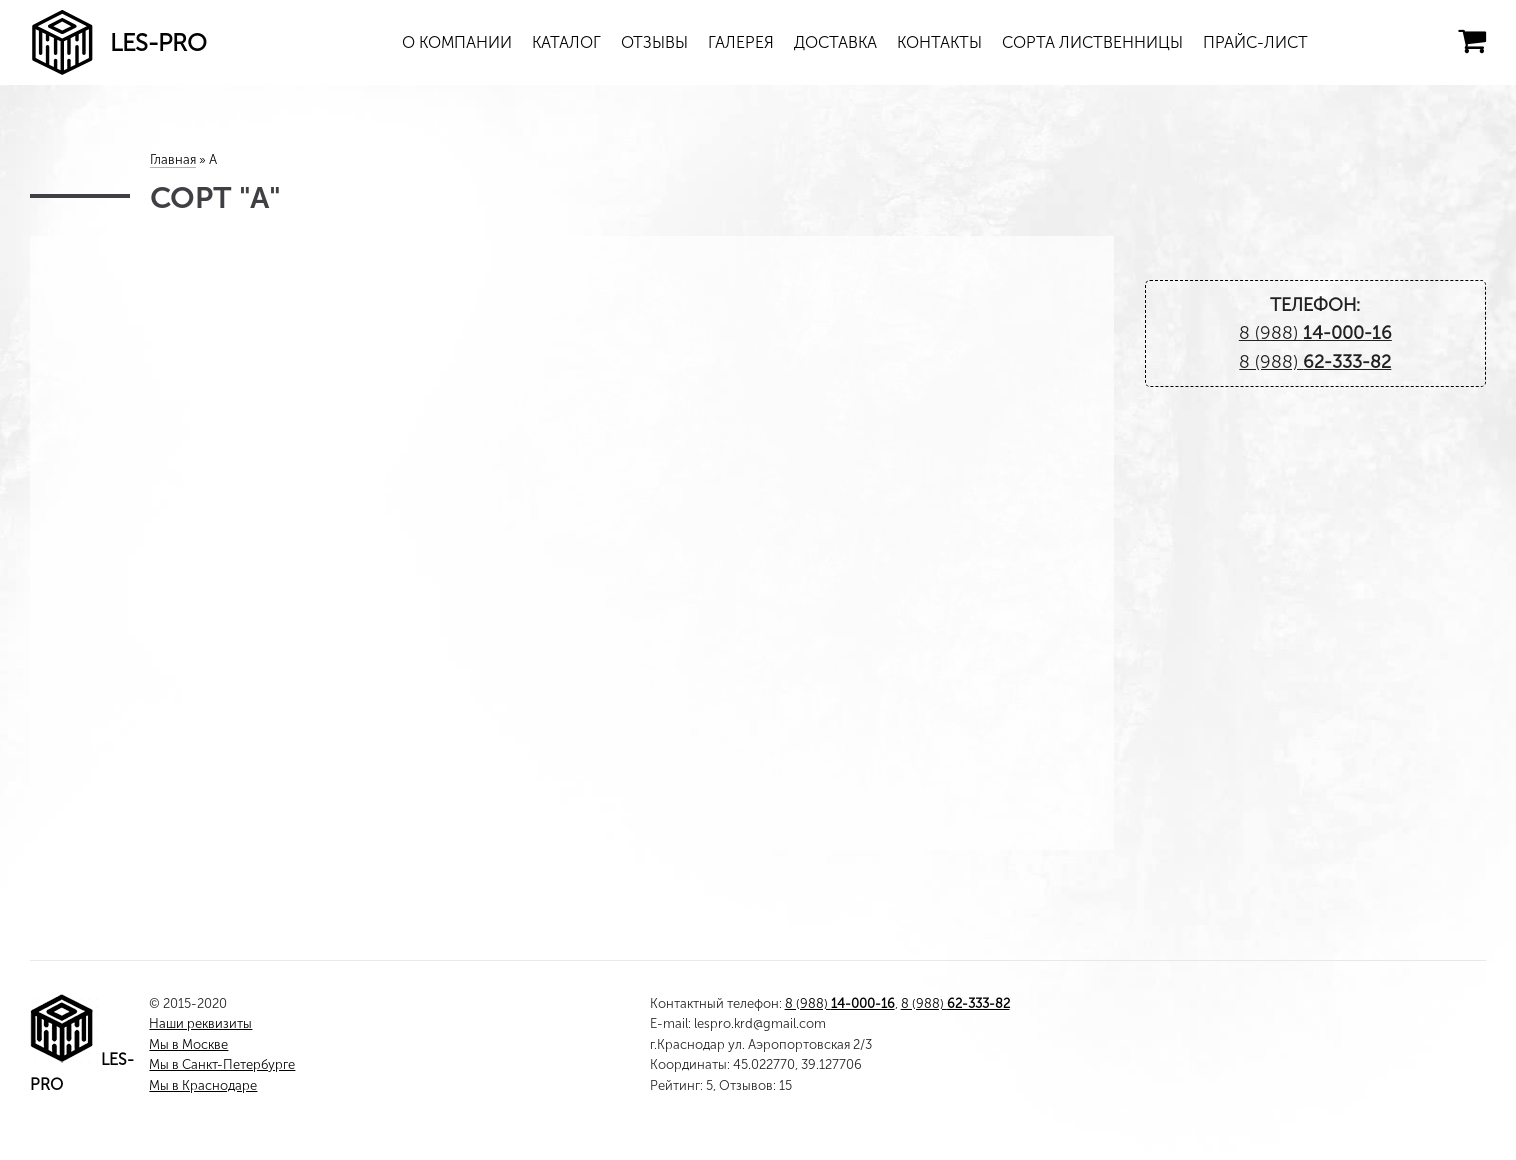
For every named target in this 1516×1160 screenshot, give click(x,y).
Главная (173, 159)
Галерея (741, 42)
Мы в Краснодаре (203, 1085)
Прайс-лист (1255, 42)
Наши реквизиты (200, 1023)
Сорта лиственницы (1092, 42)
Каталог (566, 42)
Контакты (939, 42)
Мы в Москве (188, 1044)
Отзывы (654, 42)
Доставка (835, 42)
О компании (457, 42)
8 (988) (1315, 333)
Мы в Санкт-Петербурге (222, 1064)
